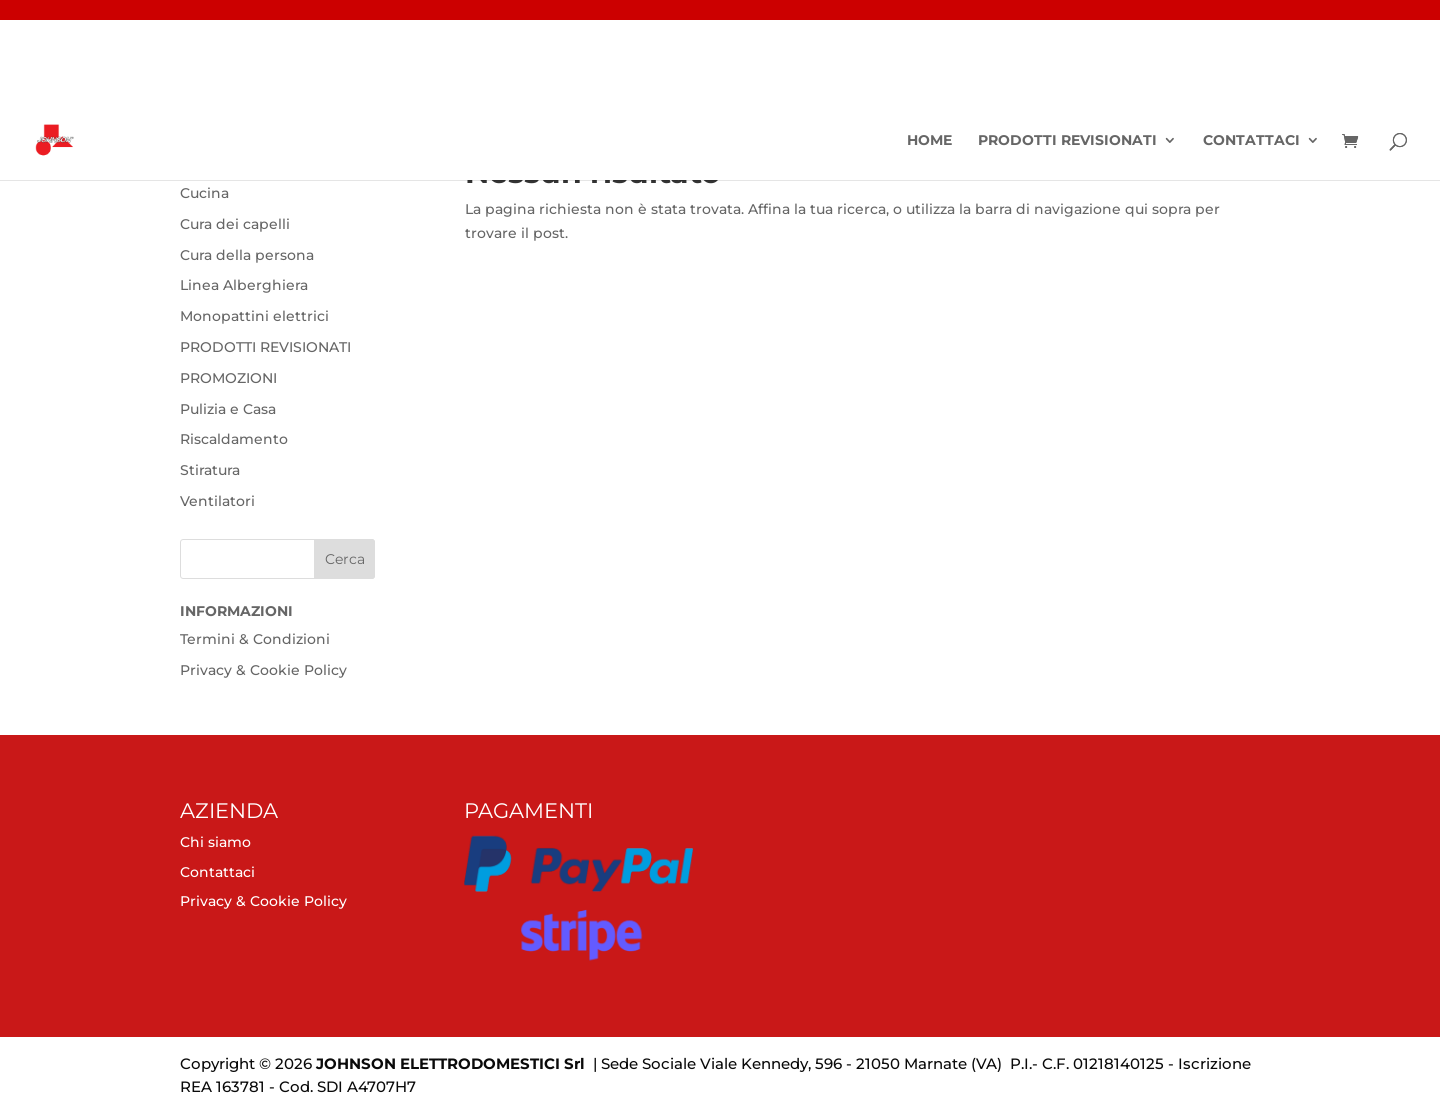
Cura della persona (247, 255)
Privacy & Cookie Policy (263, 670)
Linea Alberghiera (244, 285)
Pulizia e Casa (228, 409)
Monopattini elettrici (254, 316)
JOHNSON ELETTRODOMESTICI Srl (450, 1063)
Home (929, 141)
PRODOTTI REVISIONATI (1067, 141)
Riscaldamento (234, 439)
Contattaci (1251, 141)
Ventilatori (217, 501)
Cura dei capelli (235, 224)
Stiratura (210, 470)
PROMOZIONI (228, 378)
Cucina (204, 193)
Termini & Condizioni (255, 639)
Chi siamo (215, 842)
